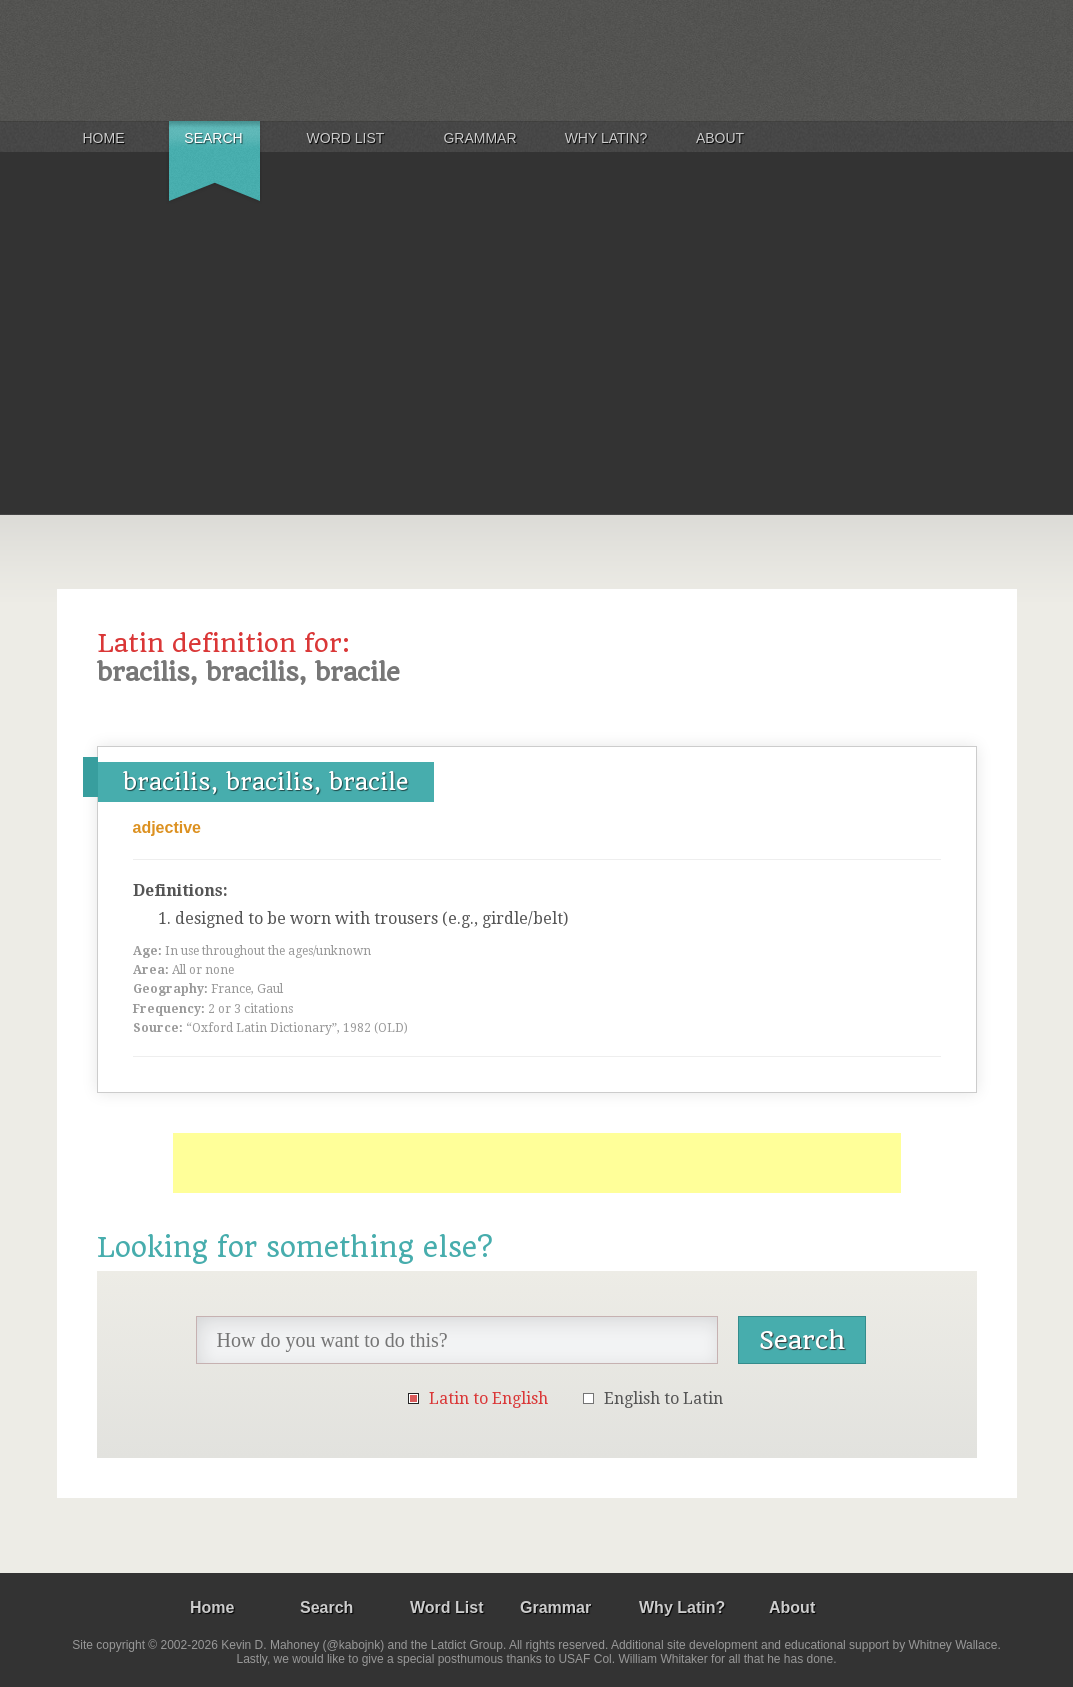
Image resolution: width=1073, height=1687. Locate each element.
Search (213, 138)
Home (104, 138)
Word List (346, 138)
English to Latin (663, 1398)
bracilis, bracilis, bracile (266, 782)
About (720, 138)
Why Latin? (606, 138)
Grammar (479, 138)
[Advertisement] (536, 364)
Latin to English (488, 1398)
